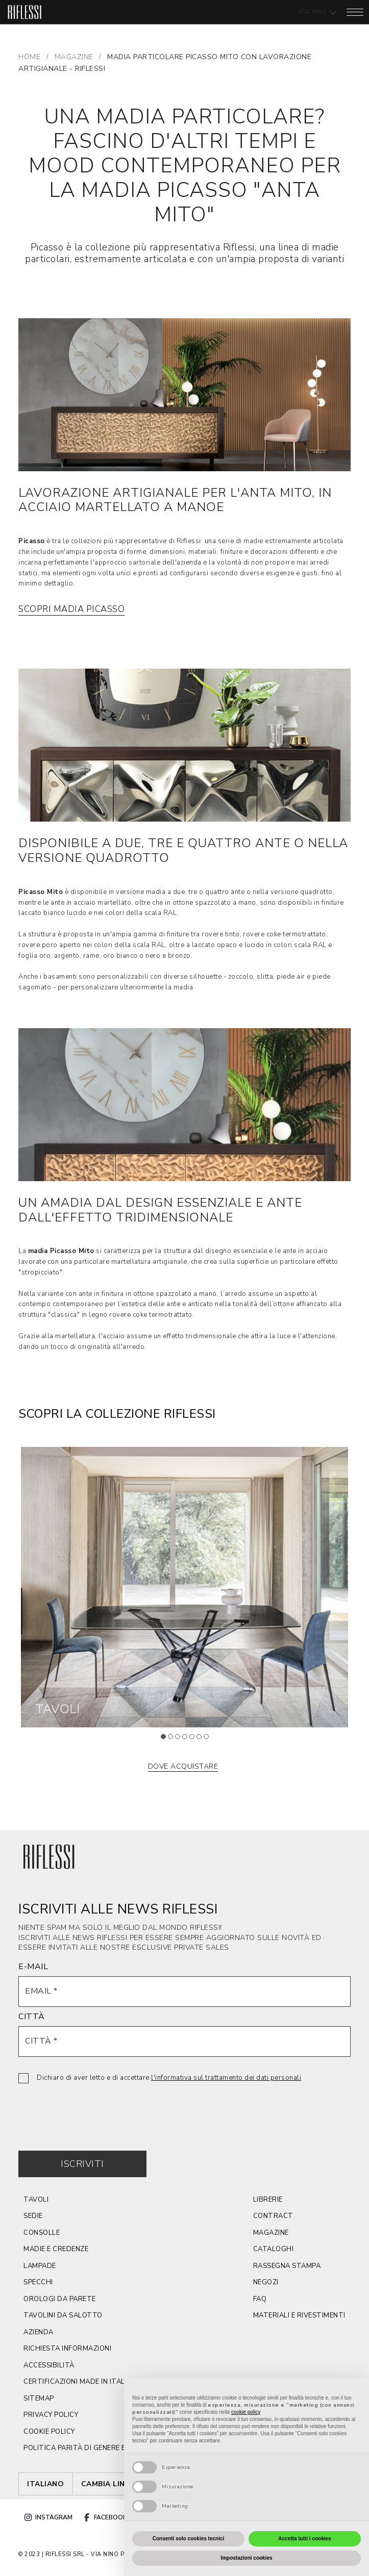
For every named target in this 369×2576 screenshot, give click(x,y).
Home (29, 57)
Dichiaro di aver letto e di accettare (169, 2077)
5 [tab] (195, 1740)
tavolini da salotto (63, 2315)
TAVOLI (35, 2199)
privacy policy (50, 2414)
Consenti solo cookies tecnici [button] (189, 2538)
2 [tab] (173, 1740)
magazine (271, 2232)
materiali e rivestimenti (299, 2315)
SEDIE (33, 2216)
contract (273, 2216)
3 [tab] (181, 1740)
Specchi (38, 2282)
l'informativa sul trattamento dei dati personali (226, 2077)
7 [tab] (209, 1740)
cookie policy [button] (245, 2412)
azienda (38, 2332)
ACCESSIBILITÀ (49, 2365)
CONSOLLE (41, 2232)
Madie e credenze (55, 2249)
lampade (39, 2266)
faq (260, 2299)
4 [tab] (188, 1740)
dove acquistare (183, 1766)
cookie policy (49, 2431)
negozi (266, 2282)
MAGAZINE (74, 57)
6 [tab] (202, 1740)
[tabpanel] (184, 1587)
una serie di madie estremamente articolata (274, 541)
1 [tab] (166, 1740)
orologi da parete (59, 2299)
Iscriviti (82, 2164)
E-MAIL (33, 1966)
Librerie (268, 2199)
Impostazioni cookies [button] (246, 2558)
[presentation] (96, 2109)
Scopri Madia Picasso (71, 609)
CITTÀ (31, 2016)
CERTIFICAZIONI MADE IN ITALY (75, 2381)
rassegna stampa (287, 2266)
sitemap (38, 2398)
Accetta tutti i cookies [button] (304, 2538)
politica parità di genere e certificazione (103, 2448)
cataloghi (273, 2249)
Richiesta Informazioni (67, 2348)
